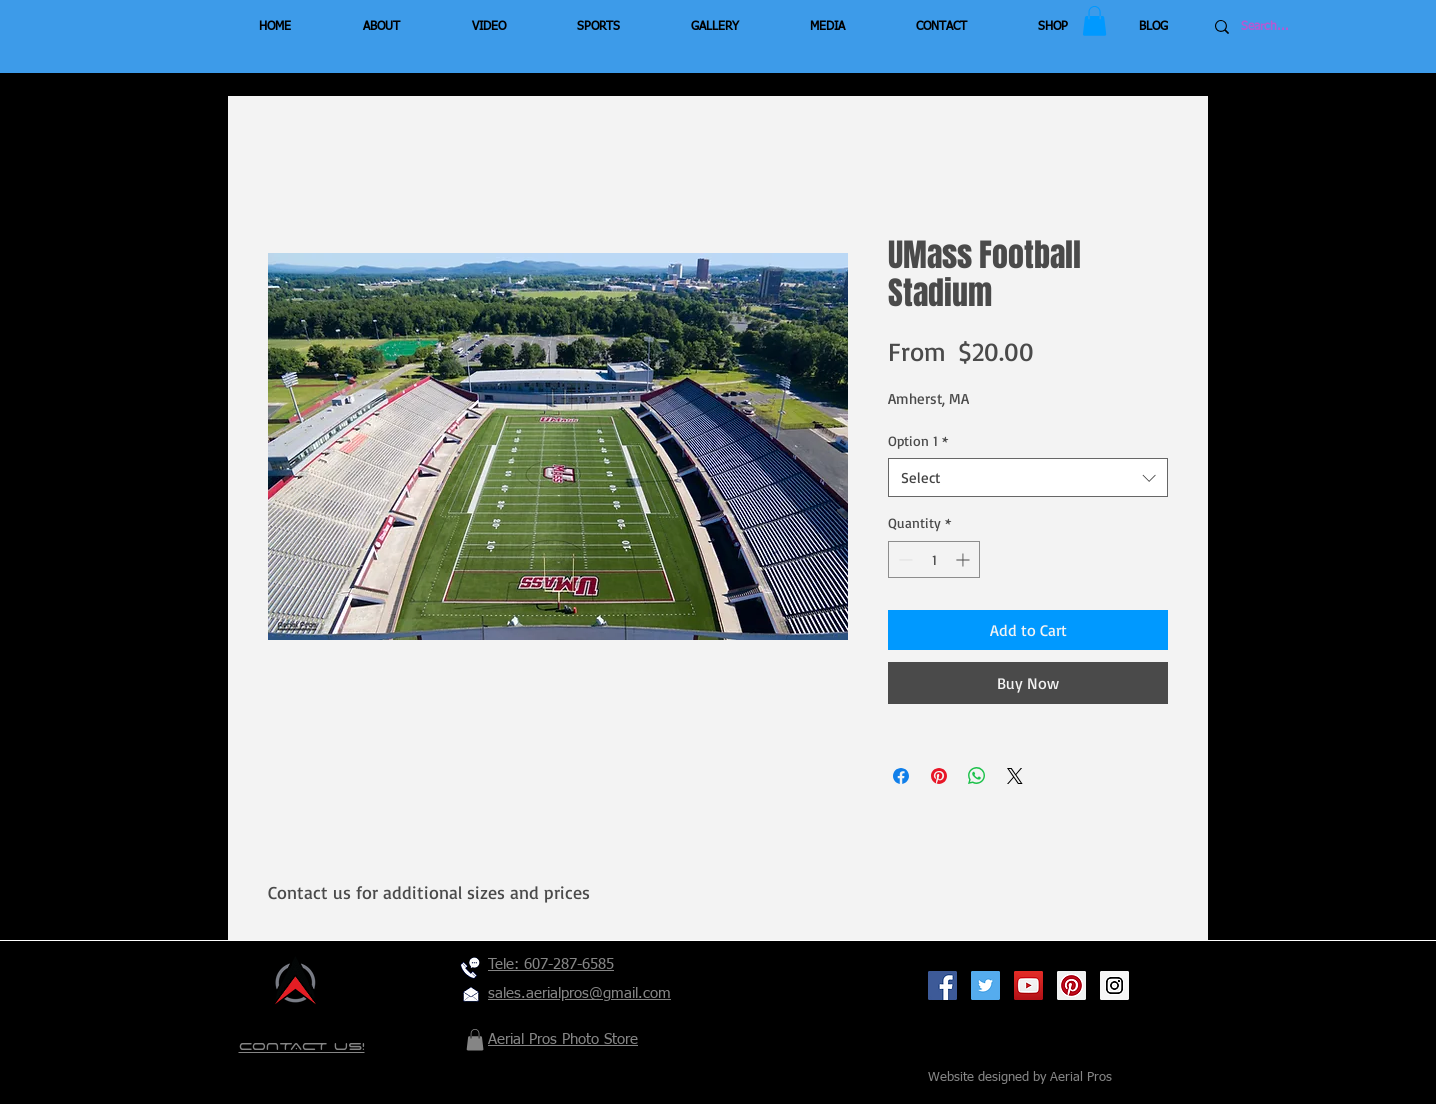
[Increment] (964, 559)
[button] (1094, 21)
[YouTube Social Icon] (1028, 985)
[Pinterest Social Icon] (1071, 985)
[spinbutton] (934, 559)
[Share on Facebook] (901, 776)
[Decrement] (903, 559)
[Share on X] (1015, 776)
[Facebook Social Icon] (942, 985)
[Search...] (1301, 27)
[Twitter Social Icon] (985, 985)
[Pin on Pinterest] (939, 776)
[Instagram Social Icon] (1114, 985)
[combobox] (1028, 477)
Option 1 (918, 440)
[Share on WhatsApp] (977, 776)
